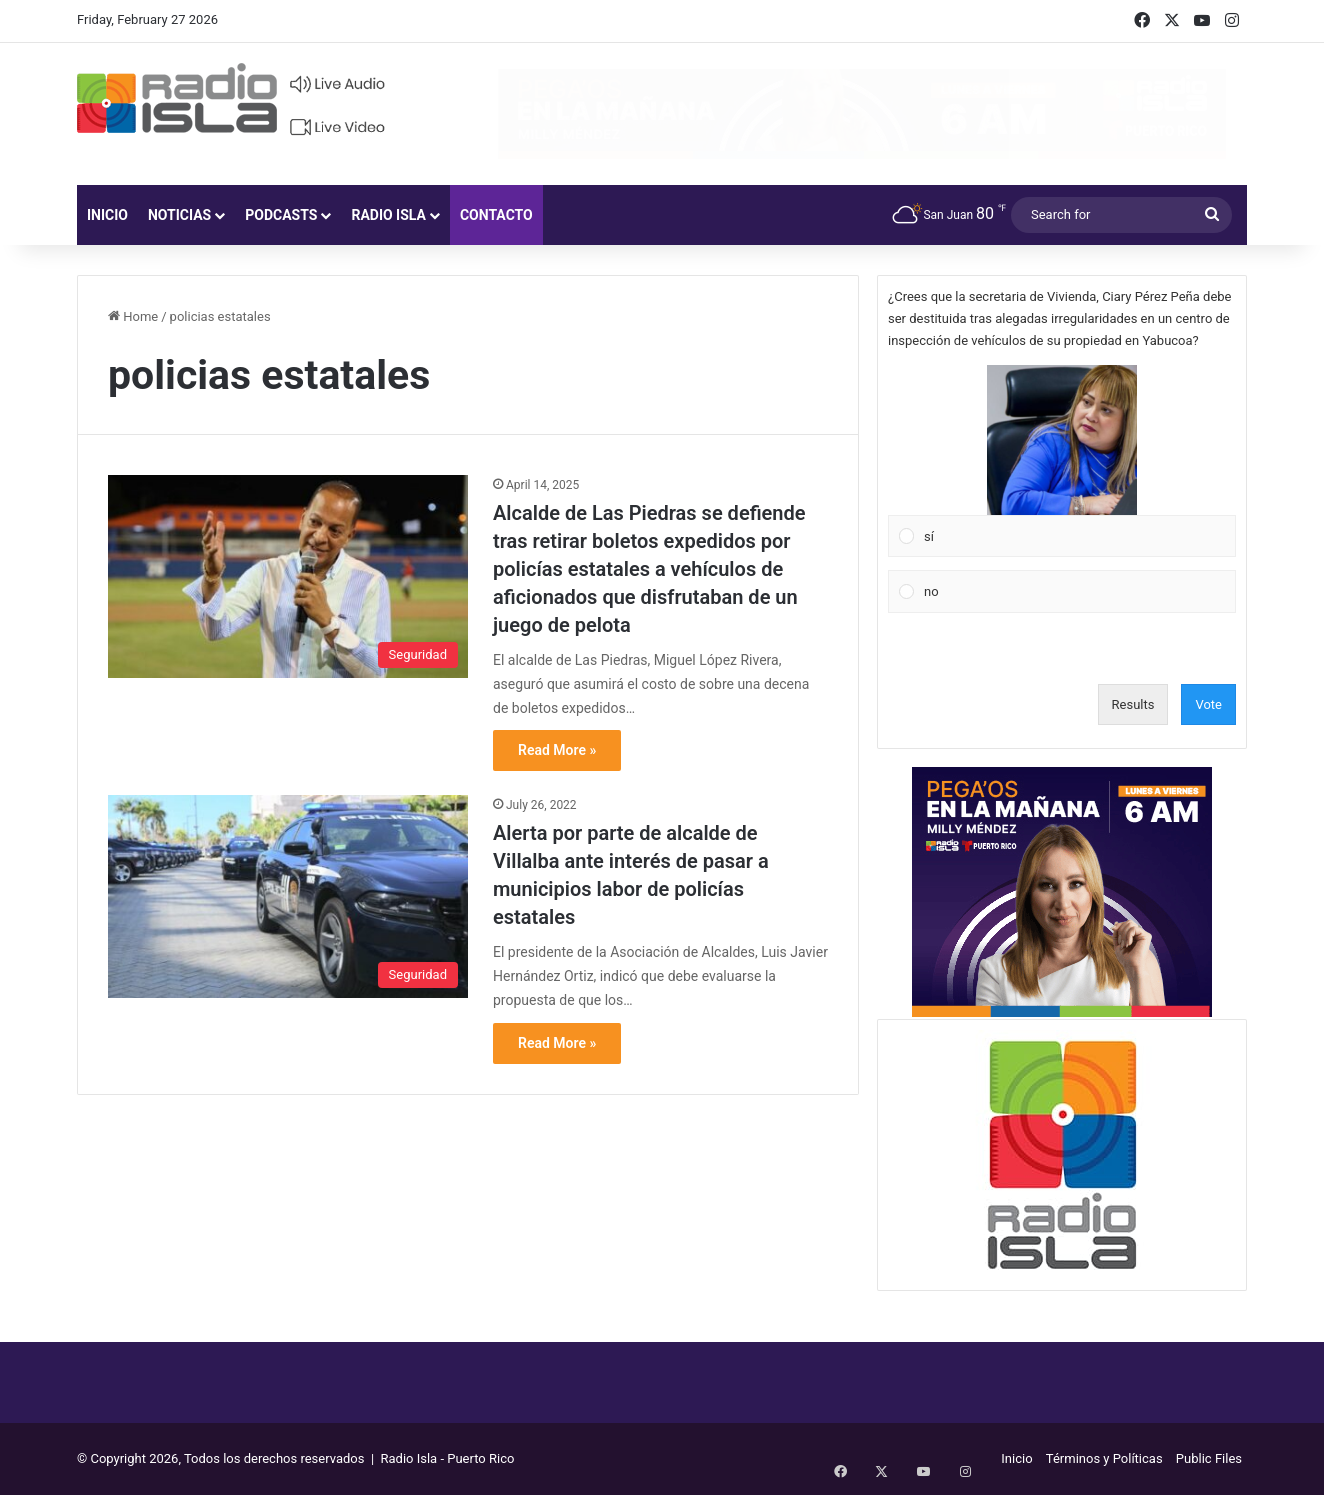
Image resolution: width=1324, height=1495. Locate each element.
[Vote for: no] (1062, 592)
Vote (1208, 704)
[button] (1062, 440)
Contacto (496, 215)
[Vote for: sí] (1062, 461)
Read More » (557, 750)
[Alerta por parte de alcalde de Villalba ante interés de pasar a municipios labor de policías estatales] (288, 896)
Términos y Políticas (1104, 1458)
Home (133, 316)
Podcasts (281, 215)
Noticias (179, 215)
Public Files (1209, 1458)
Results (1133, 704)
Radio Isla (388, 215)
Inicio (107, 215)
